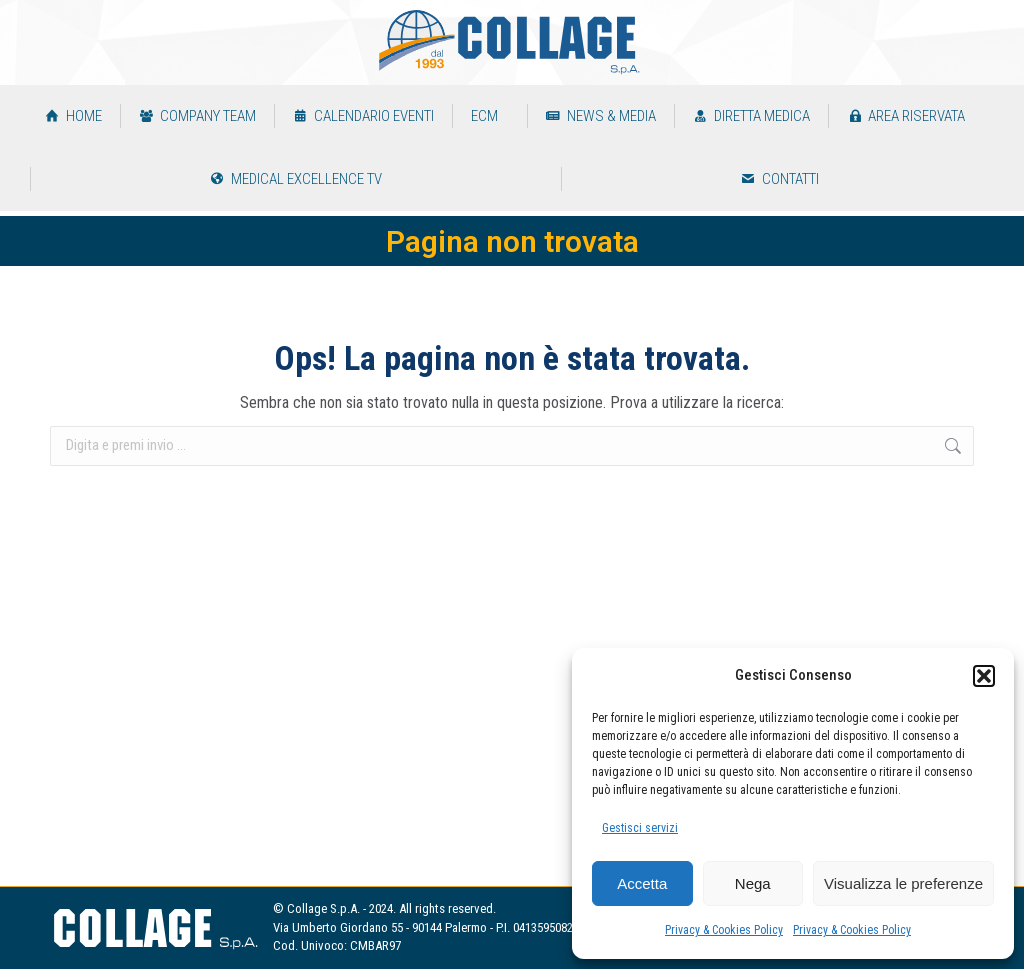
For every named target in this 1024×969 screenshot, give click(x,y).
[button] (984, 676)
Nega (753, 883)
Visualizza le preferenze (903, 883)
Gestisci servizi (640, 828)
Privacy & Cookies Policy (724, 930)
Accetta (642, 883)
